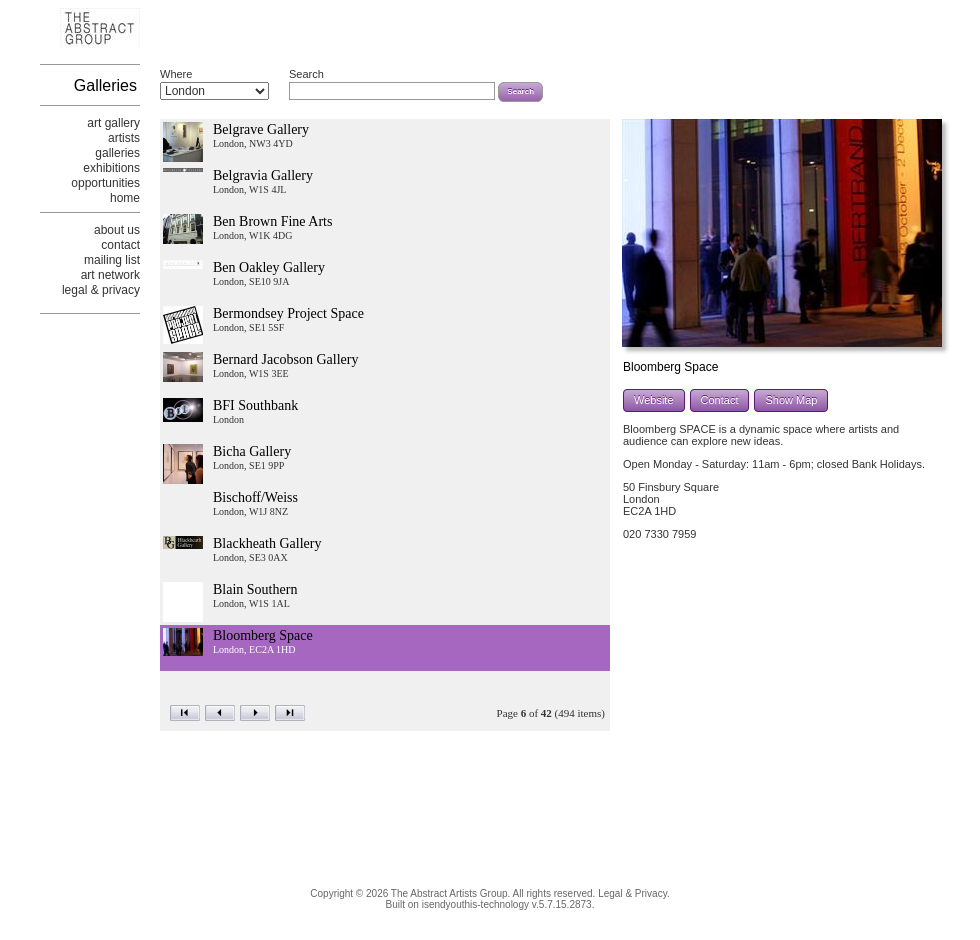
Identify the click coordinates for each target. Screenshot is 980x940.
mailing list (112, 260)
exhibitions (111, 168)
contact (120, 245)
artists (124, 138)
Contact (720, 400)
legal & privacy (101, 290)
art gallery (113, 123)
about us (117, 230)
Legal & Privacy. (634, 893)
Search (306, 74)
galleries (117, 153)
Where (176, 74)
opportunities (105, 183)
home (125, 198)
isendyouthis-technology (475, 904)
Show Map (791, 400)
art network (110, 275)
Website (654, 400)
